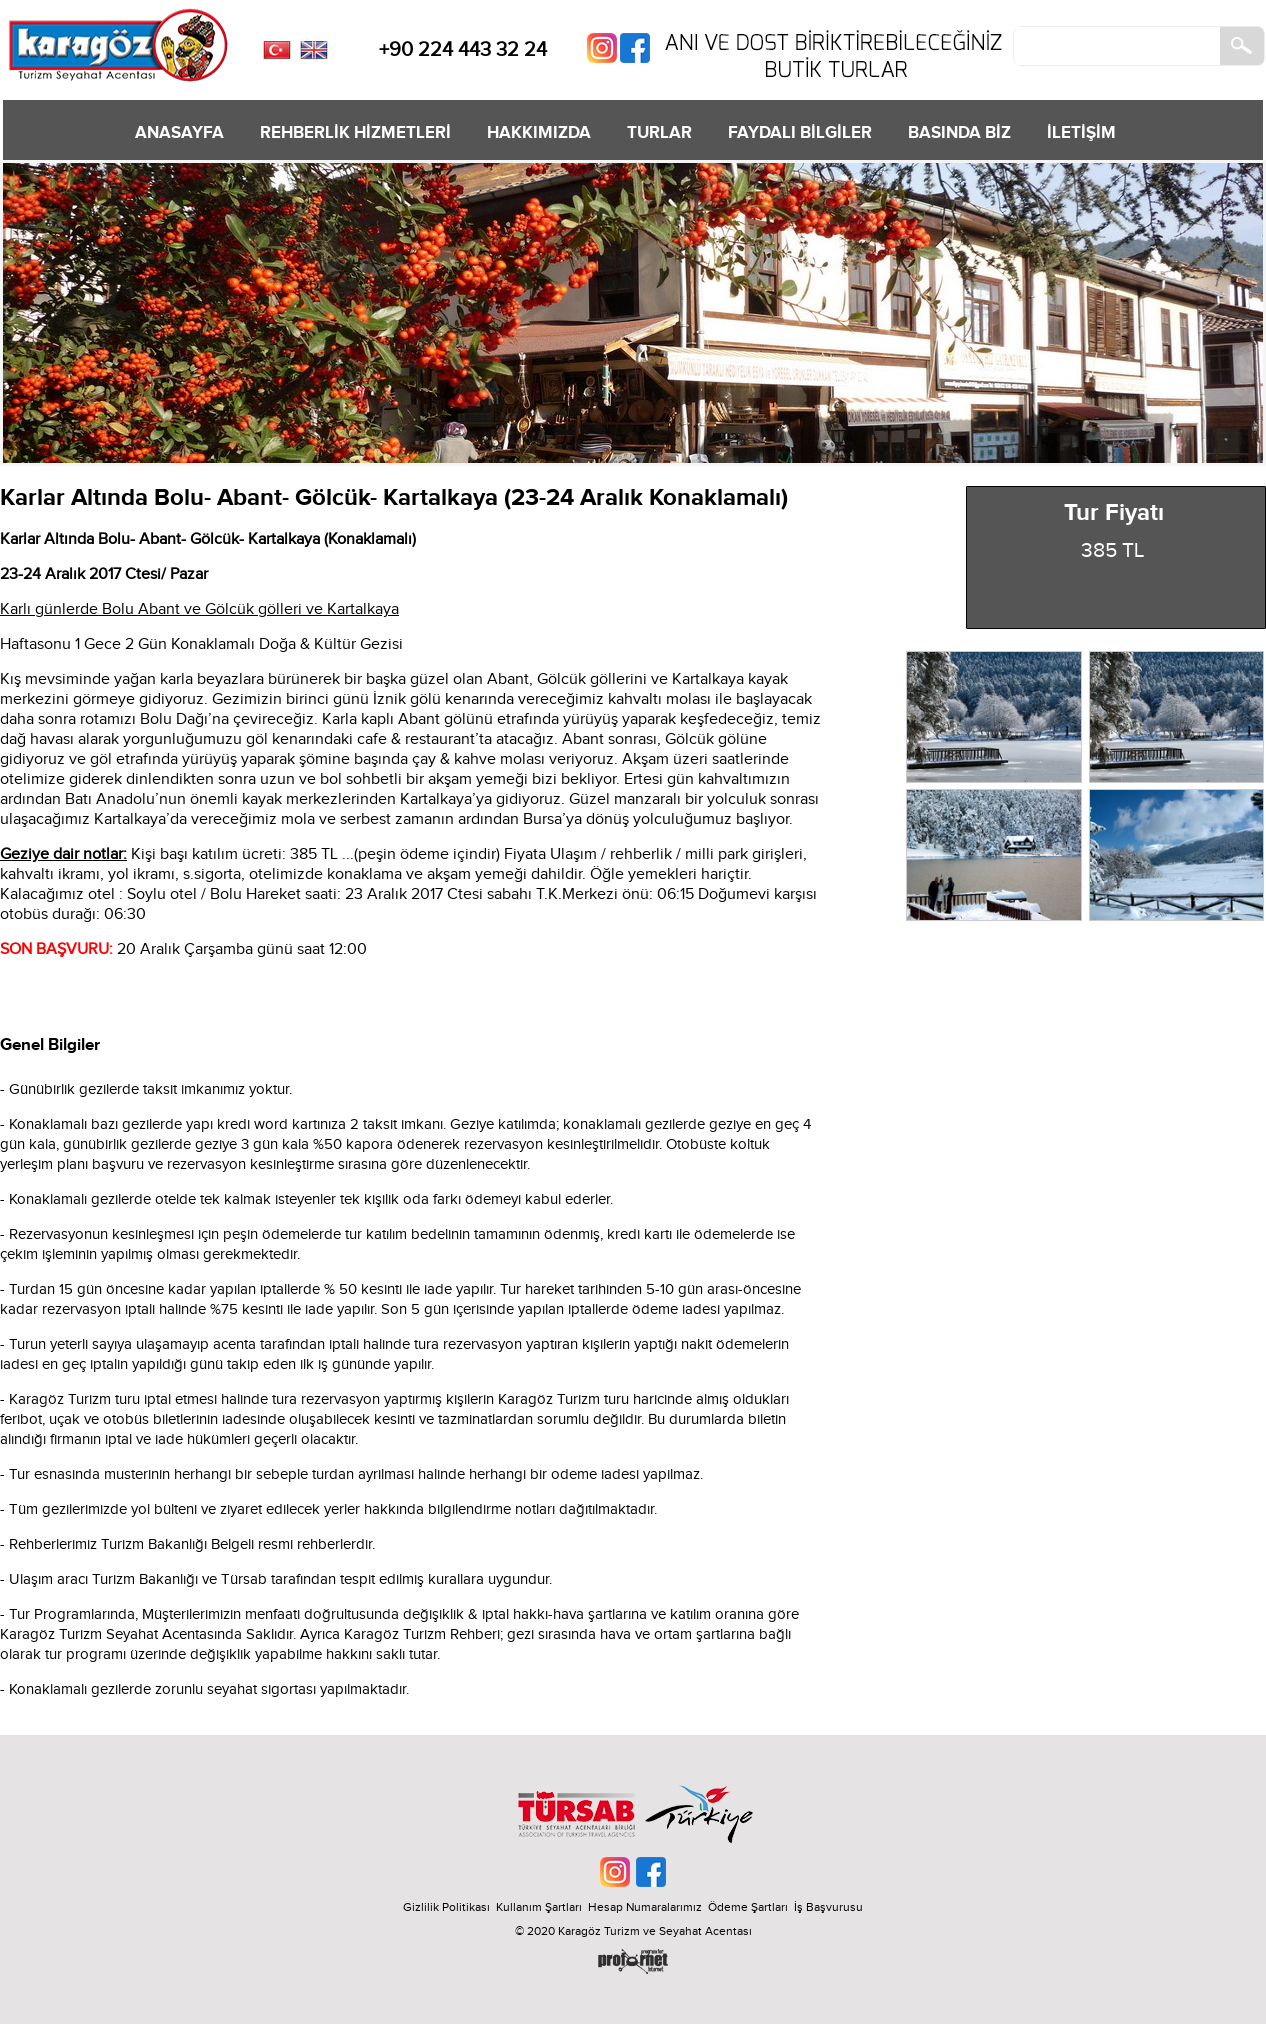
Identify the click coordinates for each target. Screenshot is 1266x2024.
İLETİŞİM (1081, 133)
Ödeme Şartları (748, 1907)
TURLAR (659, 133)
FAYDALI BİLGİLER (800, 133)
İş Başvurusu (828, 1907)
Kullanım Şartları (542, 1907)
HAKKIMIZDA (539, 133)
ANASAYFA (179, 133)
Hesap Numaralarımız (645, 1907)
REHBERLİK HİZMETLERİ (355, 133)
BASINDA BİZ (959, 133)
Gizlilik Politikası (446, 1907)
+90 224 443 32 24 (463, 50)
